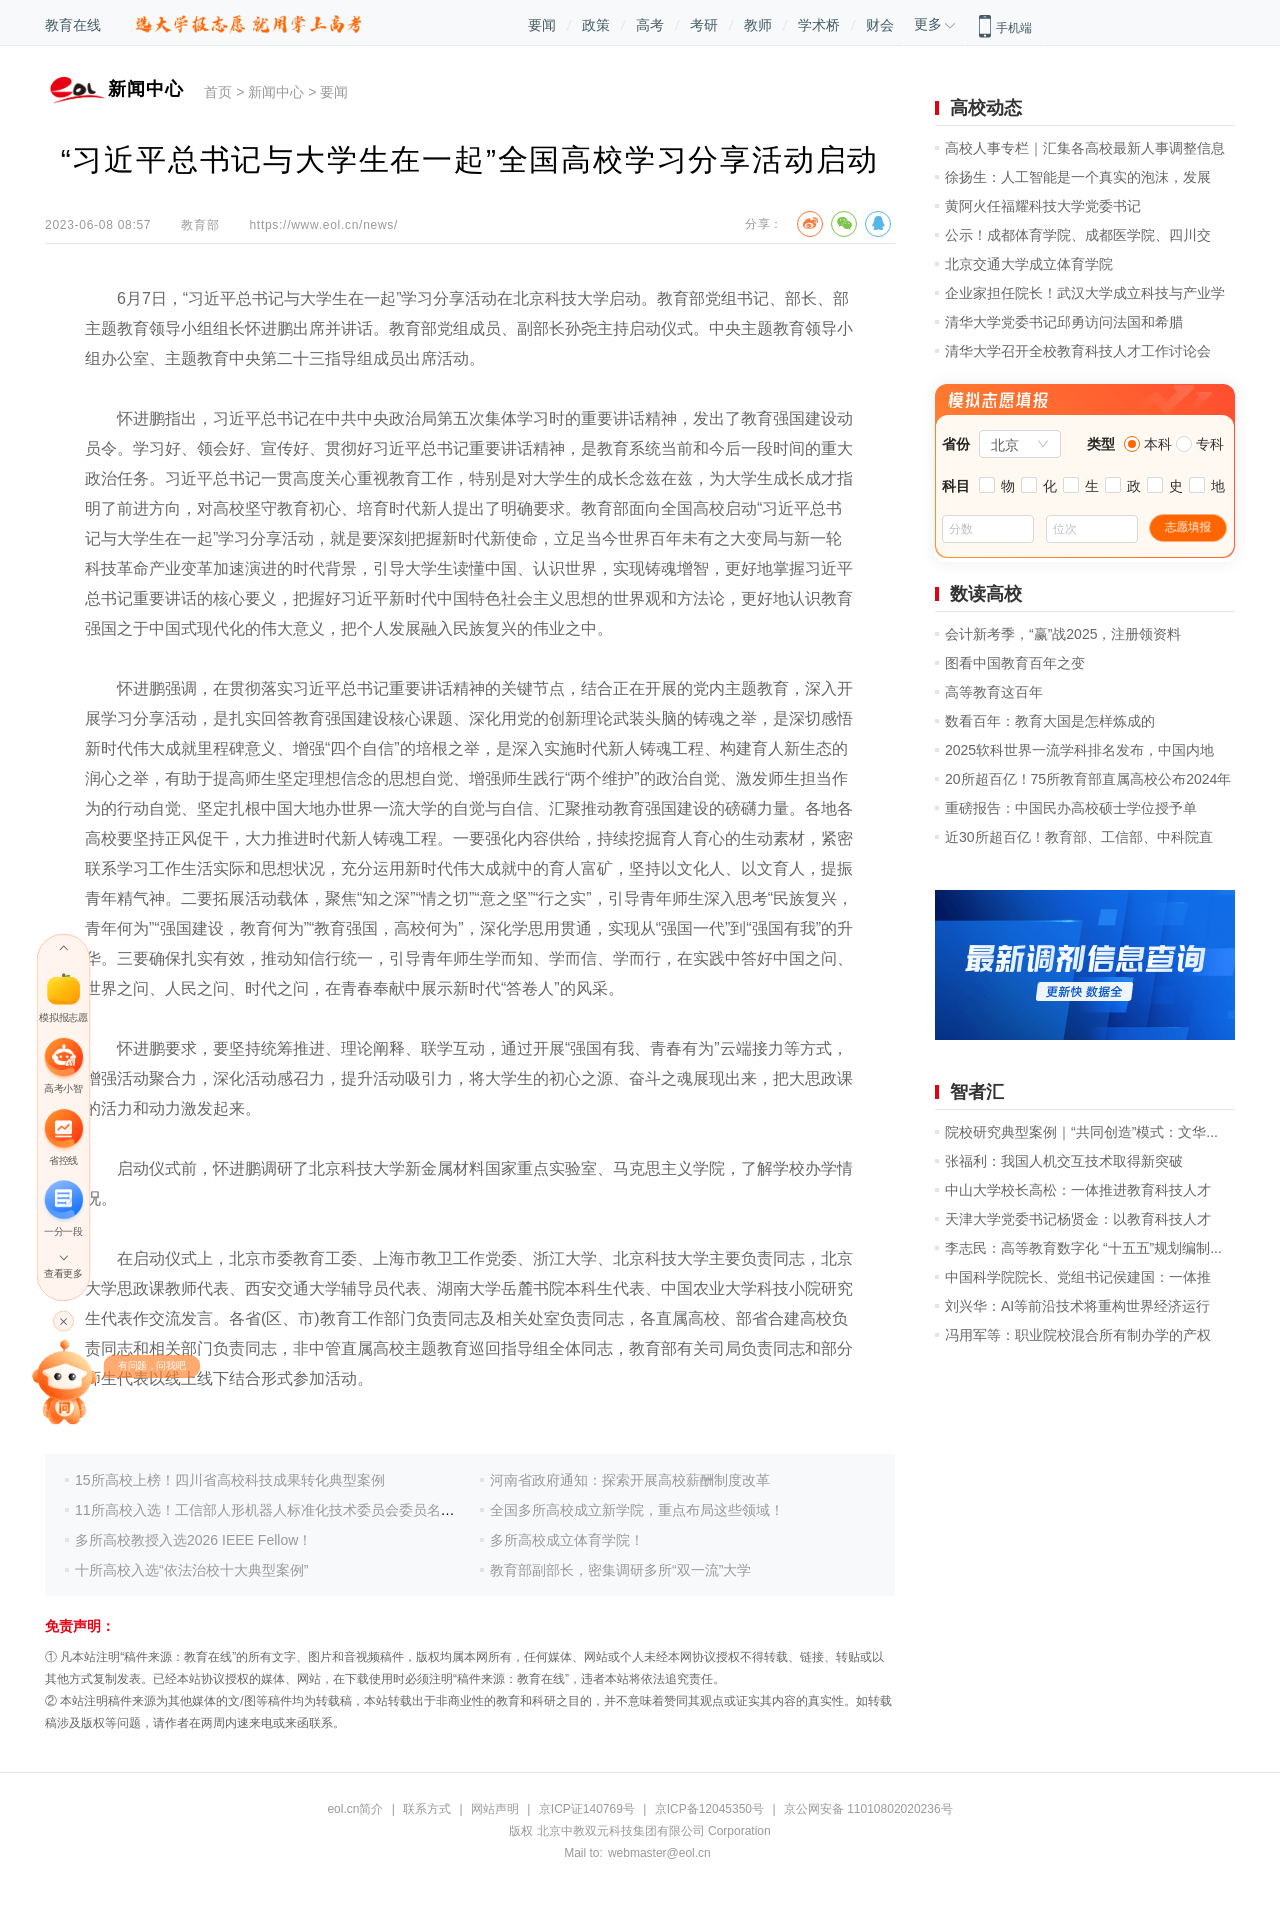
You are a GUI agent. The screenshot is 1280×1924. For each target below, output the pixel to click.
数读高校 (986, 594)
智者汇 (977, 1092)
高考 (650, 25)
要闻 (542, 25)
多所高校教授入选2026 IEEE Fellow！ (193, 1540)
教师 (758, 25)
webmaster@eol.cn (659, 1853)
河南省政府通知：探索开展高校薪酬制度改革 (630, 1480)
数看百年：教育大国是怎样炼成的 (1050, 721)
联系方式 (427, 1809)
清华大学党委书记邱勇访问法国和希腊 (1064, 322)
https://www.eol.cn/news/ (323, 225)
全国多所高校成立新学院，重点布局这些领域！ (637, 1510)
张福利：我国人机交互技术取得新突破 (1064, 1161)
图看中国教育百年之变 (1015, 663)
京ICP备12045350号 (709, 1809)
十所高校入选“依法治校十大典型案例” (191, 1570)
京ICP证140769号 (587, 1809)
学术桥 (819, 25)
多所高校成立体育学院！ (567, 1540)
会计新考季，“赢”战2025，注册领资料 (1063, 634)
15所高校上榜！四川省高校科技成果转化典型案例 (230, 1480)
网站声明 (495, 1809)
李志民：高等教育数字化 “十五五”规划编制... (1083, 1248)
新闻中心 (276, 92)
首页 (218, 92)
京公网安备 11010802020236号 (868, 1809)
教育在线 (73, 25)
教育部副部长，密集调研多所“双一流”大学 (620, 1570)
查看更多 (63, 1273)
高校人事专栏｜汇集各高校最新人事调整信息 (1085, 148)
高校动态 (986, 108)
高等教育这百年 (994, 692)
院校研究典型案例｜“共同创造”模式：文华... (1081, 1132)
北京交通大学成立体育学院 (1029, 264)
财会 (880, 25)
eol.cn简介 (355, 1809)
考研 (704, 25)
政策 (596, 25)
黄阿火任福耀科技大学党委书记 (1043, 206)
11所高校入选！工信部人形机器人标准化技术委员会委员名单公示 (279, 1510)
